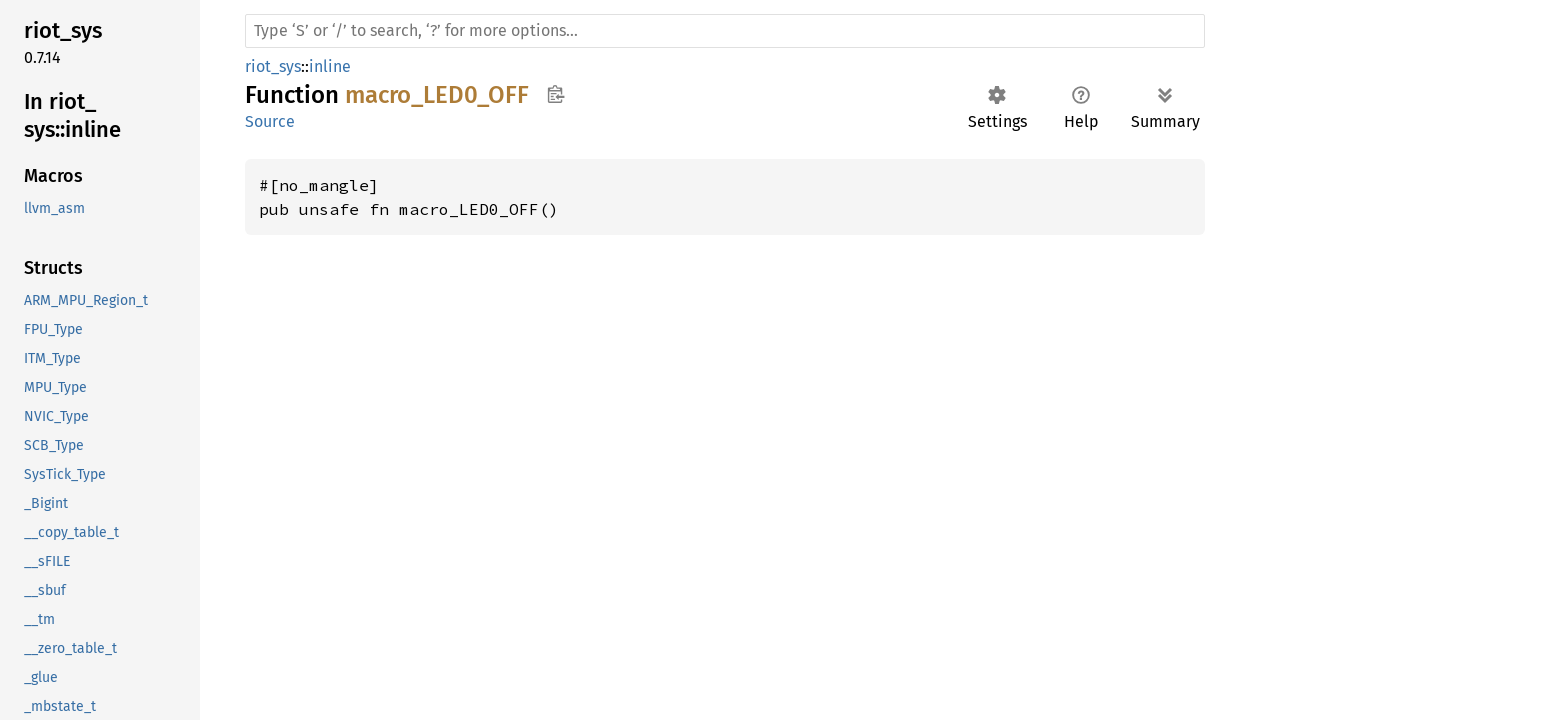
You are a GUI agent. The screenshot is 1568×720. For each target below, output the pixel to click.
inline (330, 66)
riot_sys (273, 66)
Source (270, 121)
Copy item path (555, 94)
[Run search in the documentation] (725, 31)
